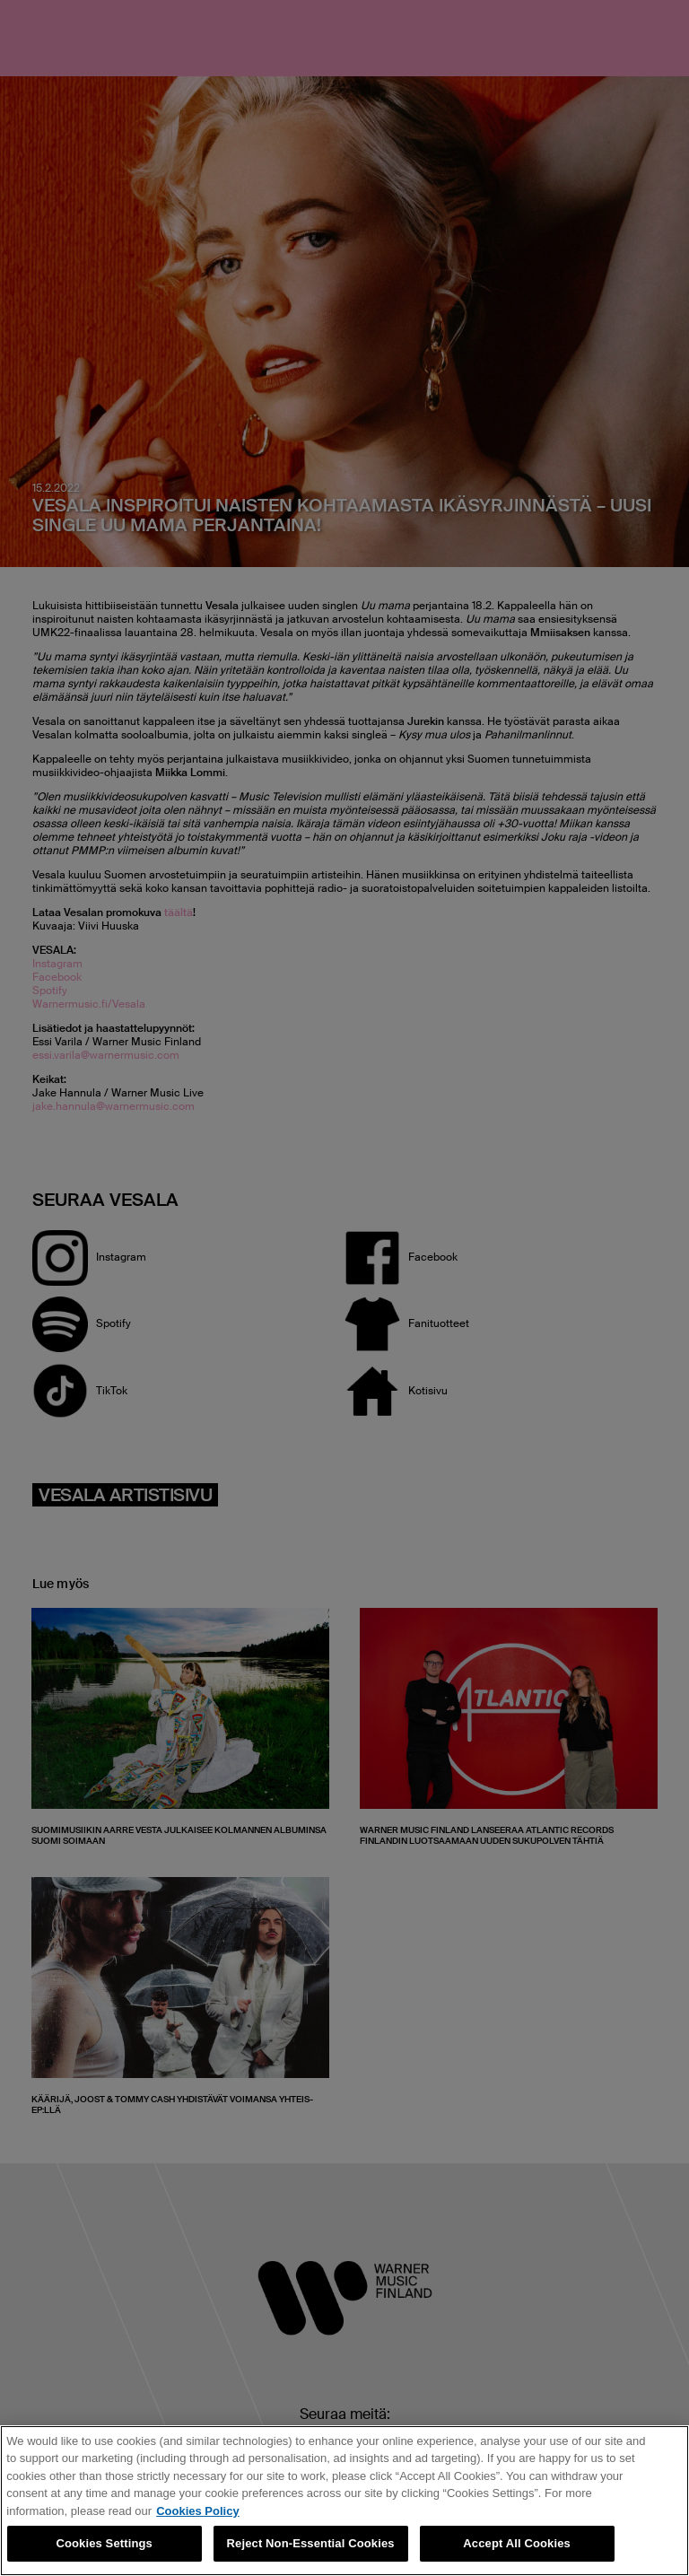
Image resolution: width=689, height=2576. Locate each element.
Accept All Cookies (517, 2543)
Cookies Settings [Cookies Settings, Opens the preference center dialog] (104, 2543)
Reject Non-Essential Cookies (311, 2543)
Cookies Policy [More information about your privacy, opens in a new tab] (197, 2511)
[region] (344, 2500)
